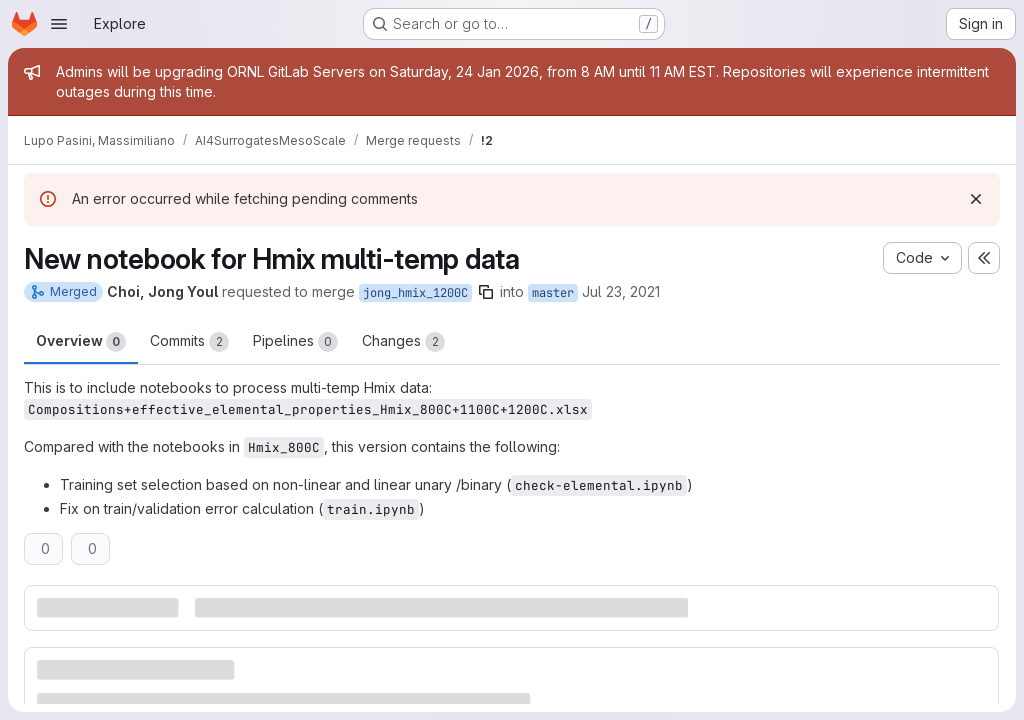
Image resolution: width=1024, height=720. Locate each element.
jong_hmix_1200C (415, 293)
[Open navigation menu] (59, 24)
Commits (189, 342)
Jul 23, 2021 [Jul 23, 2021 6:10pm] (621, 291)
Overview (81, 342)
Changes (403, 342)
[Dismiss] (976, 199)
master (553, 293)
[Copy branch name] (486, 292)
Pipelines (295, 342)
